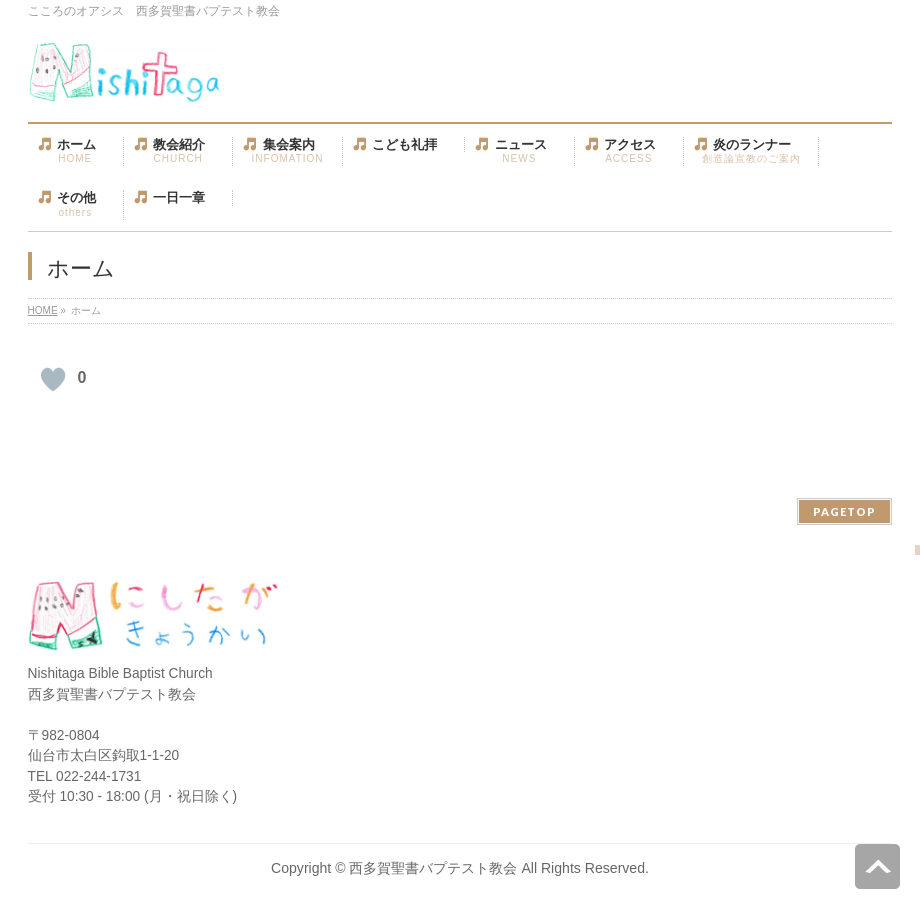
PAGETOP (844, 511)
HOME (43, 310)
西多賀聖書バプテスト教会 (433, 868)
